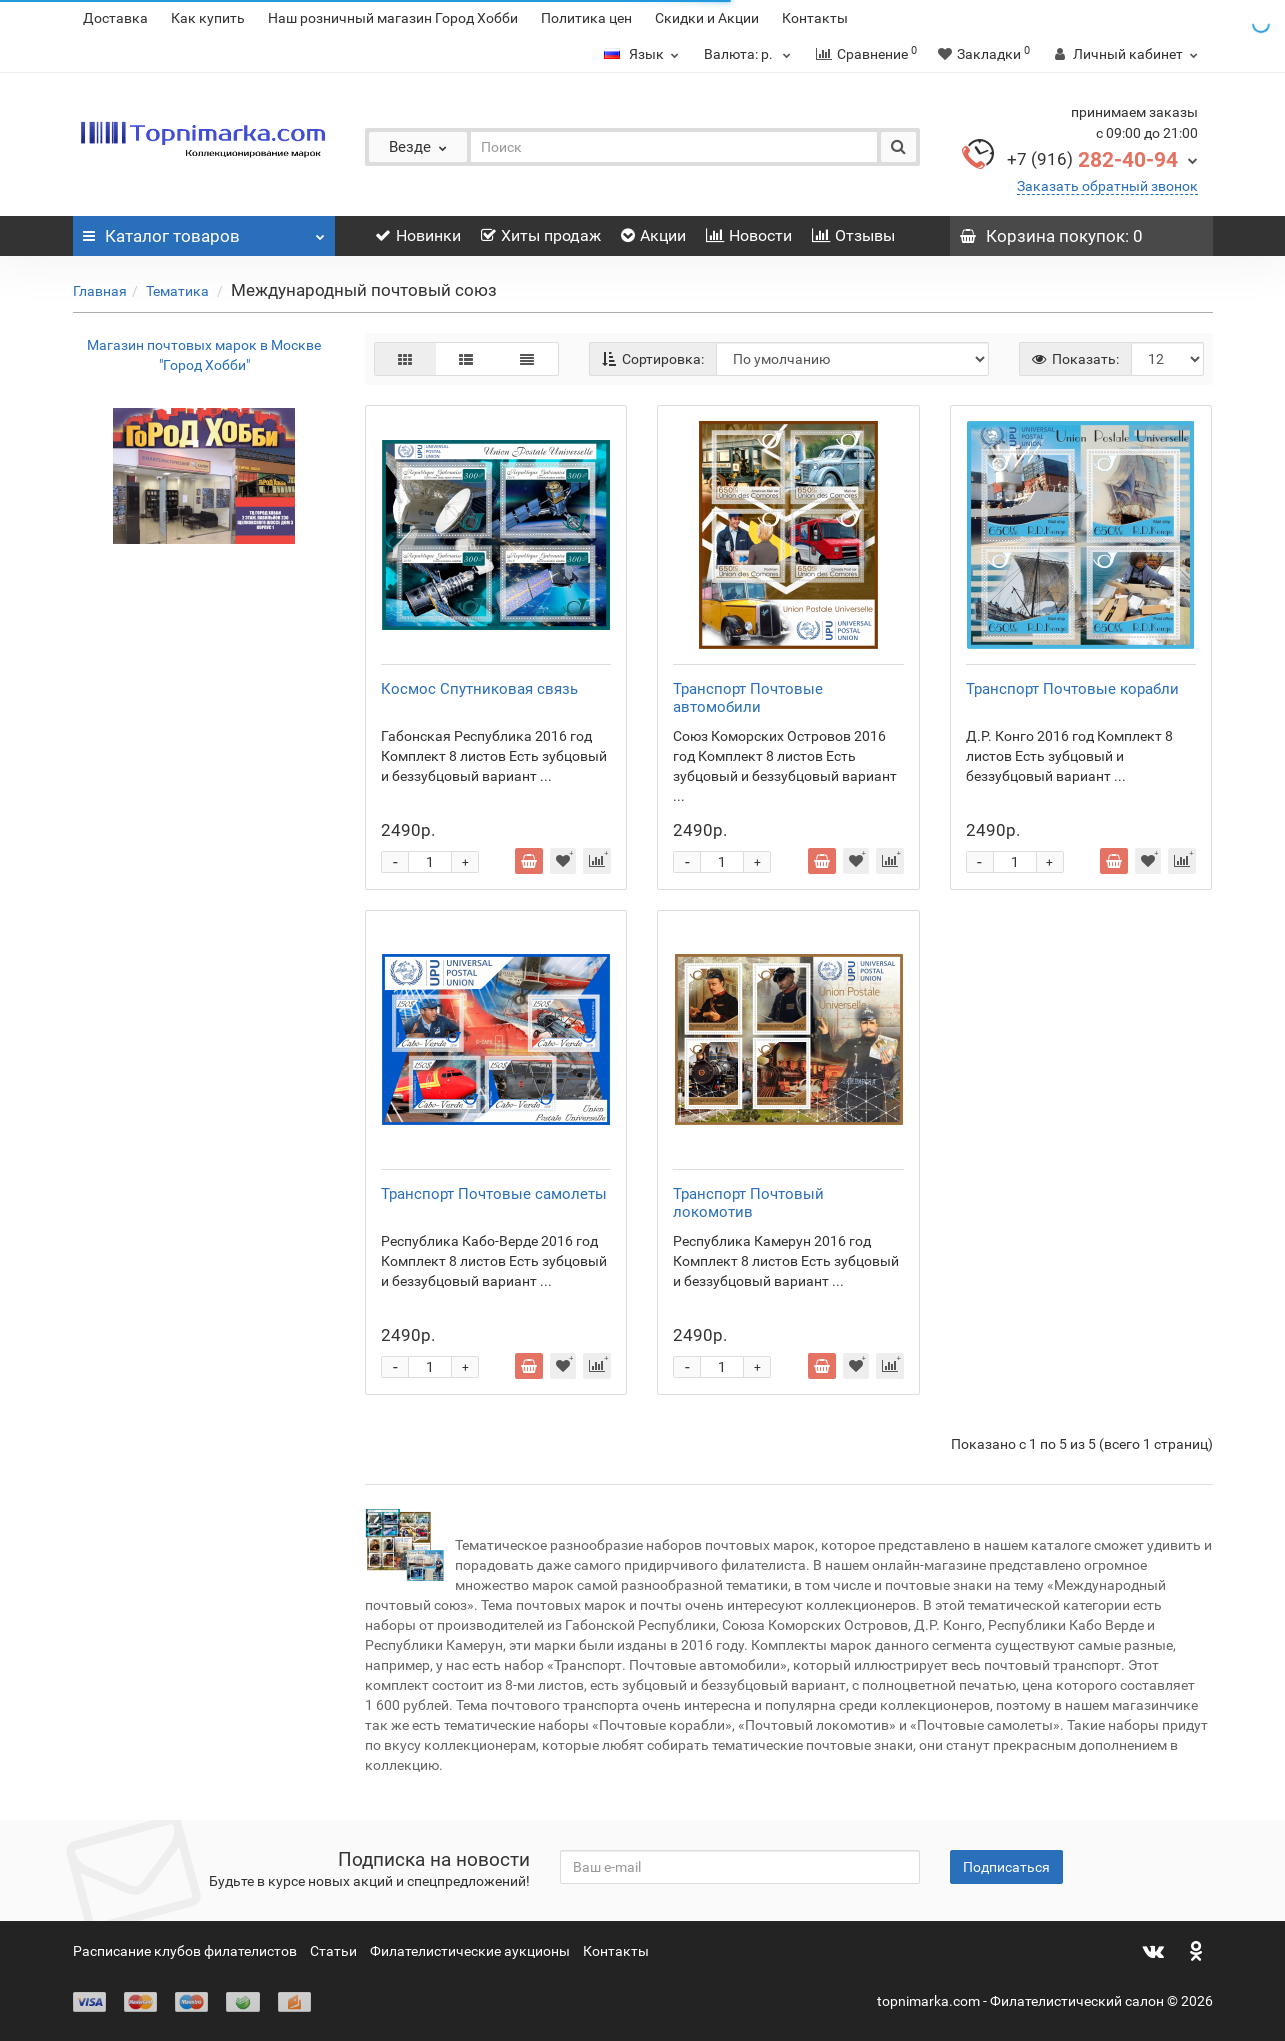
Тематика (179, 291)
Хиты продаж (541, 235)
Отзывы (853, 235)
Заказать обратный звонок (1107, 186)
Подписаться (1006, 1867)
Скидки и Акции (707, 18)
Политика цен (586, 18)
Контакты (815, 18)
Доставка (115, 18)
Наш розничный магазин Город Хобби (393, 18)
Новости (749, 235)
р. (750, 54)
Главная (100, 291)
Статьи (333, 1951)
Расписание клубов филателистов (185, 1951)
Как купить (208, 18)
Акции (653, 235)
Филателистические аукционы (470, 1951)
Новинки (418, 235)
